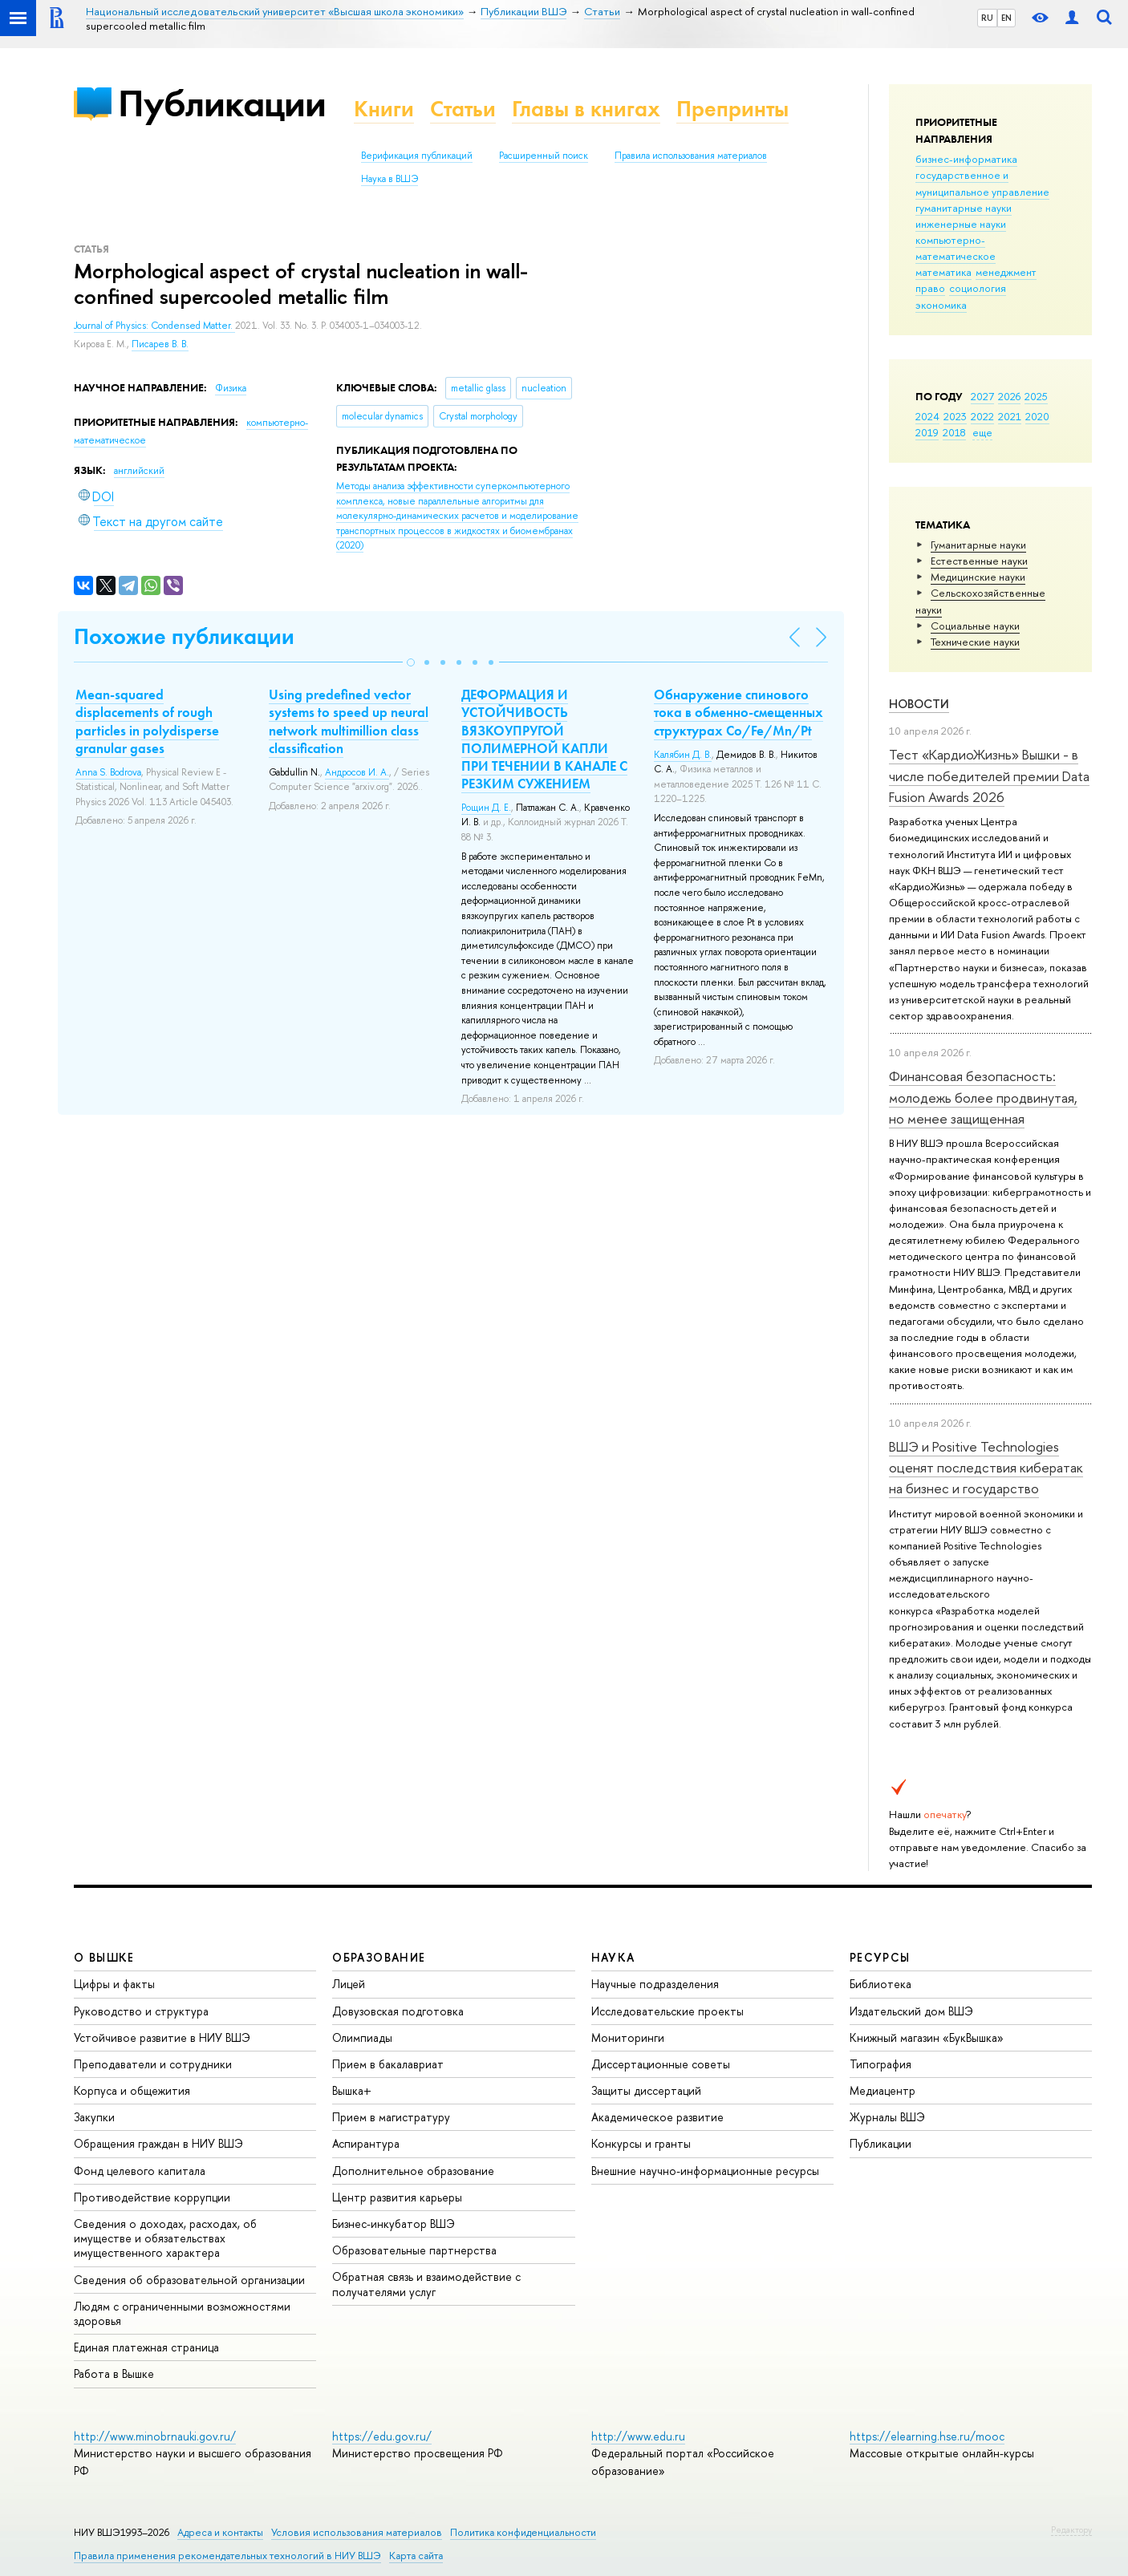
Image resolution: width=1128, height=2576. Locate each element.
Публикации (222, 103)
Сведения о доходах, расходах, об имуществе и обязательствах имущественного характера (165, 2238)
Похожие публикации (184, 636)
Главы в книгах (586, 109)
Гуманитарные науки (978, 544)
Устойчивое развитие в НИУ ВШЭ (162, 2037)
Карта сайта (416, 2555)
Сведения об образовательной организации (189, 2279)
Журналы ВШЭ (887, 2116)
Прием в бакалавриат (388, 2064)
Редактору (1071, 2529)
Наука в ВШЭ (389, 178)
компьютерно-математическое (955, 248)
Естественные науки (979, 560)
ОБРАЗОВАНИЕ (378, 1957)
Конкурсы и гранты (641, 2143)
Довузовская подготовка (398, 2011)
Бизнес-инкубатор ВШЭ (393, 2223)
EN (1006, 17)
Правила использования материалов (691, 155)
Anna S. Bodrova (108, 772)
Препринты (732, 109)
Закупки (94, 2116)
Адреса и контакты (220, 2532)
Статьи (463, 109)
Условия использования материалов (356, 2532)
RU (987, 17)
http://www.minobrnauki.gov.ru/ (155, 2436)
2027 (982, 396)
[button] (411, 662)
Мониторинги (627, 2037)
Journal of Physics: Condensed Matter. (154, 325)
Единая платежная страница (146, 2347)
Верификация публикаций (417, 155)
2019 (927, 432)
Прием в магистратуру (391, 2116)
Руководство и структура (141, 2011)
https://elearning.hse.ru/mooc (927, 2436)
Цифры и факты (114, 1983)
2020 (1037, 416)
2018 (954, 432)
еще (982, 432)
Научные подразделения (655, 1983)
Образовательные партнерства (414, 2250)
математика (943, 272)
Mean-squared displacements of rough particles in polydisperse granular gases (147, 721)
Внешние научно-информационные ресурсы (705, 2170)
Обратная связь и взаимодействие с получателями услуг (426, 2284)
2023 (955, 416)
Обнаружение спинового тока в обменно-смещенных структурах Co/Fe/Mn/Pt (738, 712)
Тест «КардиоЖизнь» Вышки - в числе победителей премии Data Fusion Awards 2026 (989, 775)
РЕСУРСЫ (880, 1957)
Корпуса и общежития (132, 2090)
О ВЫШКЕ (104, 1957)
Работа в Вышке (114, 2373)
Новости (919, 703)
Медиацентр (882, 2090)
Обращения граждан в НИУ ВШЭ (158, 2143)
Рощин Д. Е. (486, 807)
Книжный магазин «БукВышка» (927, 2037)
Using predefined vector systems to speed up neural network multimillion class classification (348, 721)
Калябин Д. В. (683, 754)
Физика (230, 388)
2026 (1009, 396)
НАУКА (613, 1957)
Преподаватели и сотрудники (153, 2064)
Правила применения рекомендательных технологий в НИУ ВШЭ (227, 2555)
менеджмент (1006, 272)
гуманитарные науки (963, 207)
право (930, 288)
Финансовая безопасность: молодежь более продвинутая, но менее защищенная (983, 1097)
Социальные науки (975, 625)
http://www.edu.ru (638, 2436)
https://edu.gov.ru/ (382, 2436)
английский (139, 470)
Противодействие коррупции (152, 2197)
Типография (880, 2064)
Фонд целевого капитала (139, 2170)
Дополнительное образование (413, 2170)
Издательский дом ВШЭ (911, 2011)
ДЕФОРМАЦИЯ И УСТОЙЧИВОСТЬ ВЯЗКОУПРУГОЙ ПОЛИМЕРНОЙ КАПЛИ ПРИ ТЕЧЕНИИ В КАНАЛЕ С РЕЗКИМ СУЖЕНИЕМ (544, 739)
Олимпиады (362, 2037)
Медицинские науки (978, 576)
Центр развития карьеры (397, 2197)
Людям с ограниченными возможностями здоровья (182, 2313)
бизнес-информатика (966, 159)
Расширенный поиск (543, 155)
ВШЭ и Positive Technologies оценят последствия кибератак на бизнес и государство (986, 1467)
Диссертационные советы (660, 2064)
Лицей (348, 1983)
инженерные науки (960, 224)
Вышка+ (351, 2090)
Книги (384, 109)
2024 (927, 416)
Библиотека (880, 1983)
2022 (982, 416)
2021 (1009, 416)
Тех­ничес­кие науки (975, 641)
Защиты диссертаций (646, 2090)
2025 (1036, 396)
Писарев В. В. (160, 344)
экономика (941, 305)
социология (977, 288)
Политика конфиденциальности (523, 2532)
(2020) (457, 516)
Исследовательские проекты (667, 2011)
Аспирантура (366, 2143)
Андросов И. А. (357, 772)
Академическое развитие (657, 2116)
